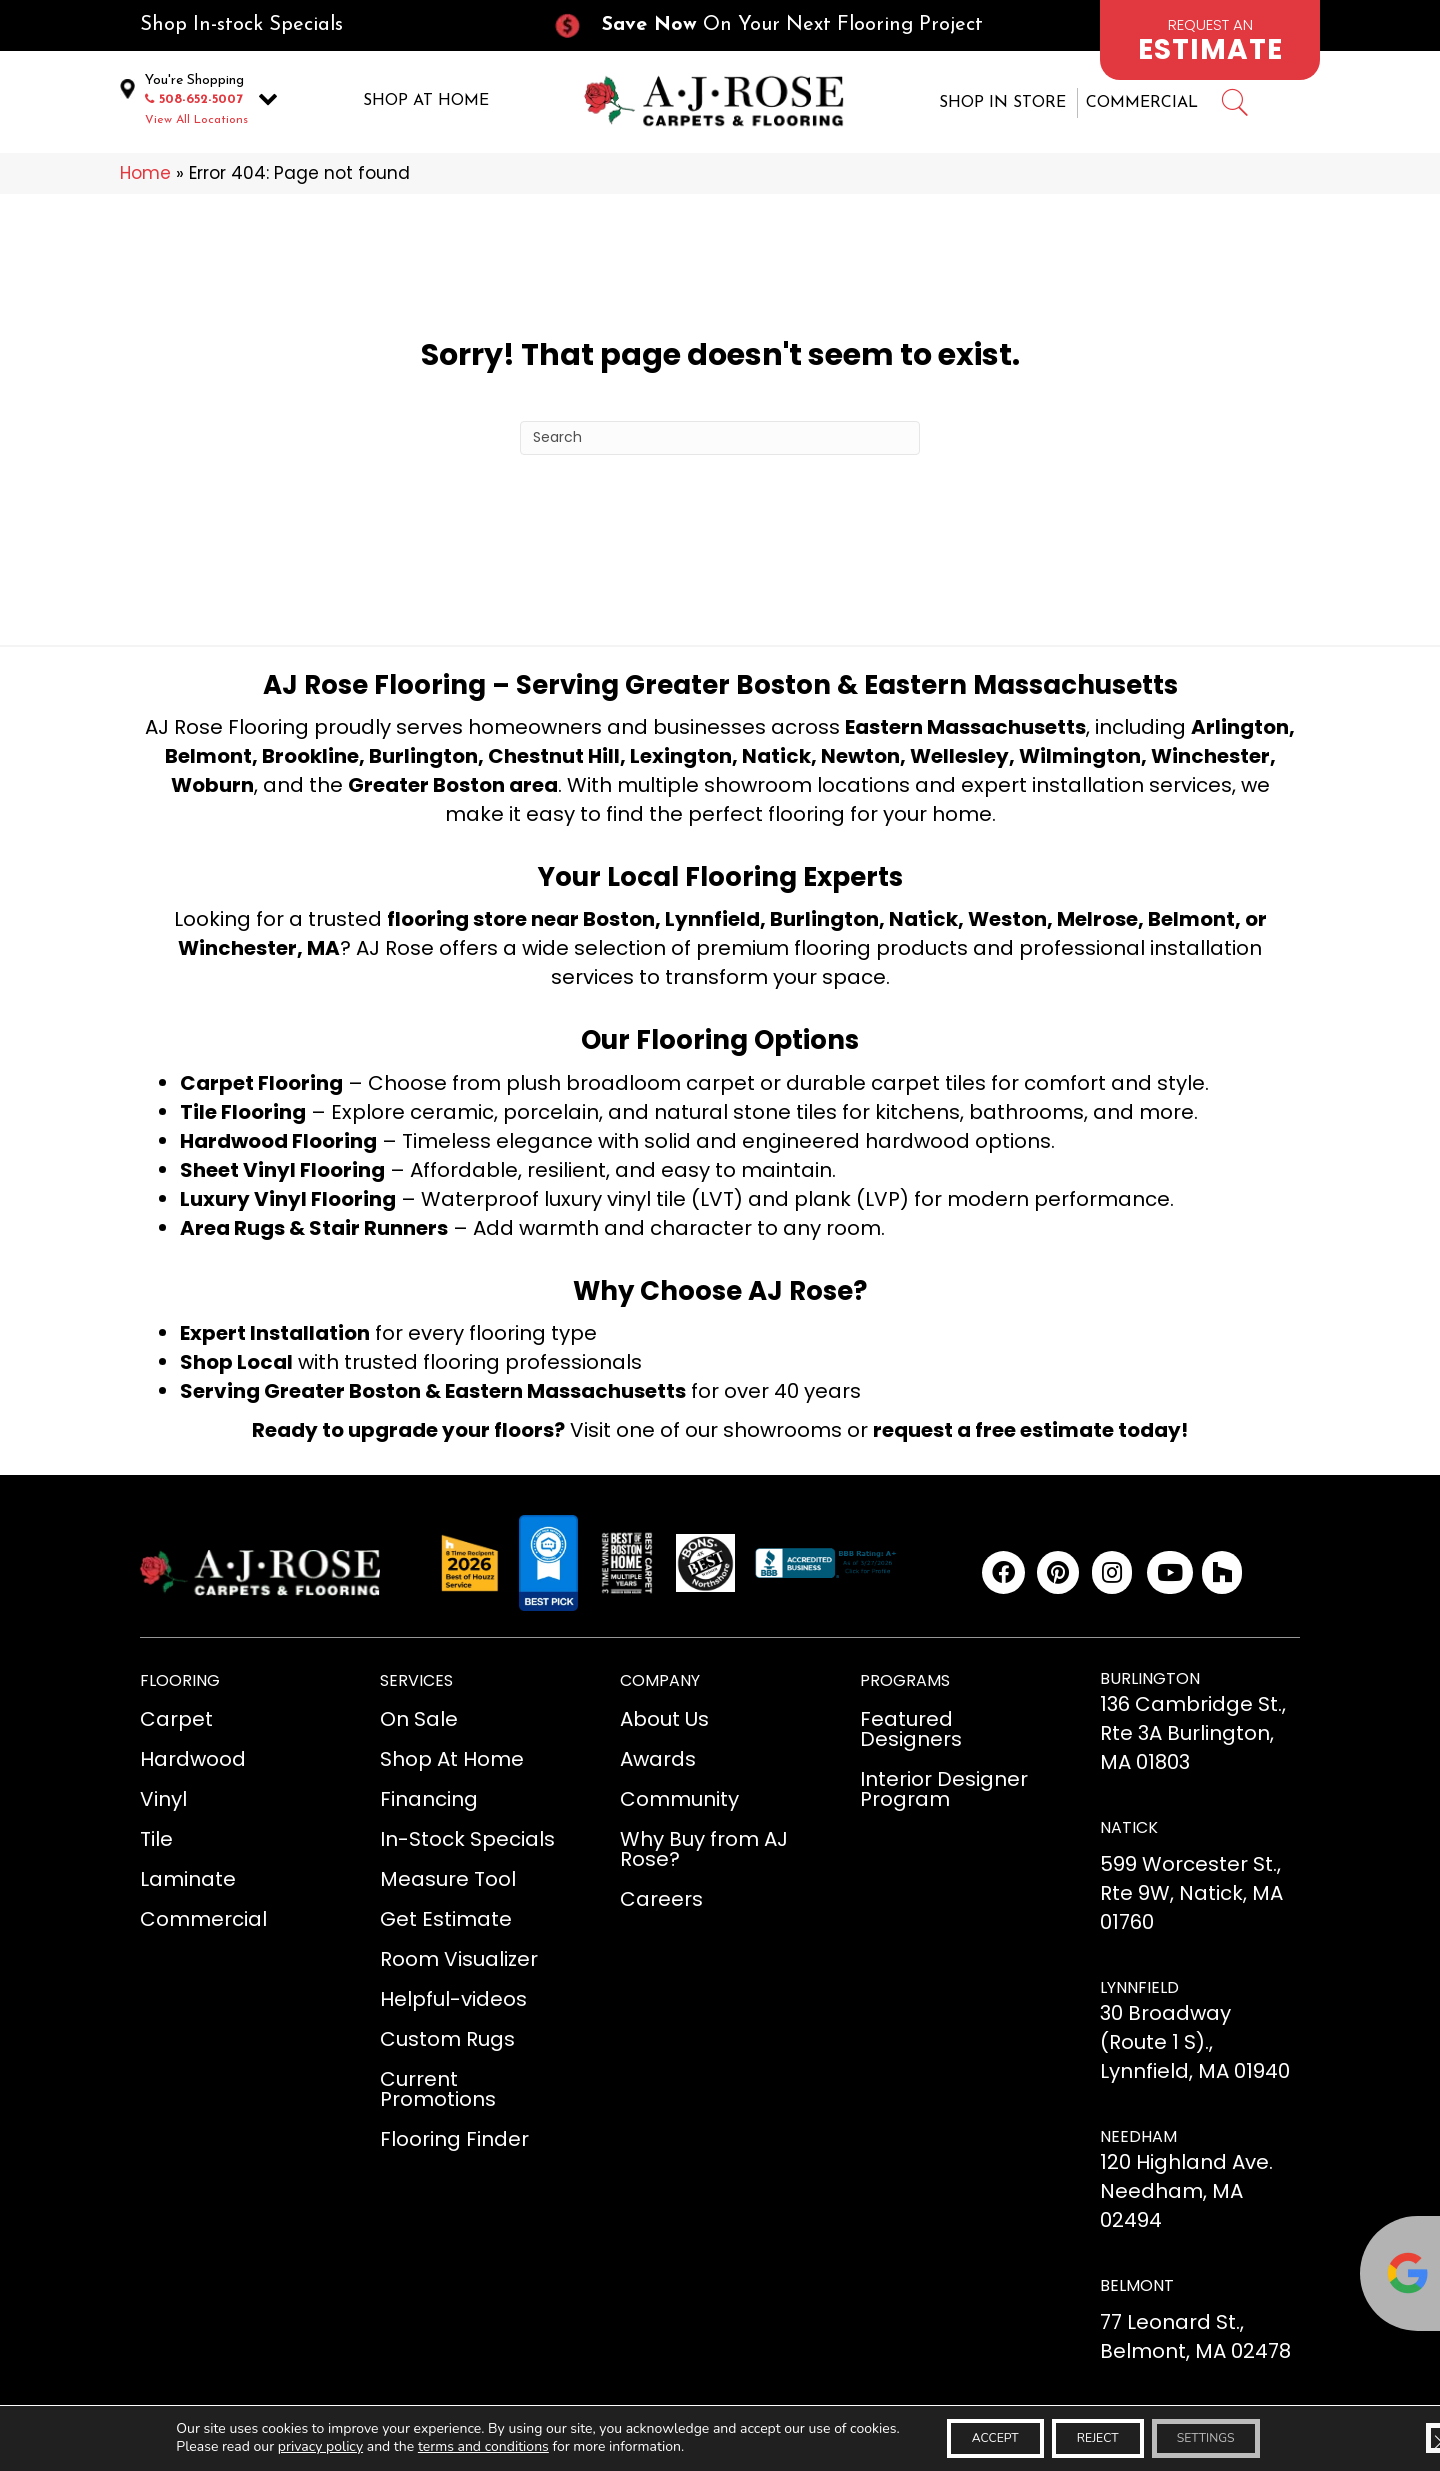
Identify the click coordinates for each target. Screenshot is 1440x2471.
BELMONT (1137, 2288)
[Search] (720, 440)
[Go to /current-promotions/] (786, 25)
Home (145, 176)
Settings (1230, 2435)
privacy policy (282, 2444)
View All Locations (196, 121)
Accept (970, 2435)
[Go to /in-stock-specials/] (326, 25)
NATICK (1129, 1830)
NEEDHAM (1138, 2139)
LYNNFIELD (1139, 1989)
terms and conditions (445, 2444)
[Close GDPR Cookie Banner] (1408, 2436)
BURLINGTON (1150, 1681)
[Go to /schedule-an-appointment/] (1210, 40)
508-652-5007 (201, 100)
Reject (1097, 2435)
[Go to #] (1234, 107)
